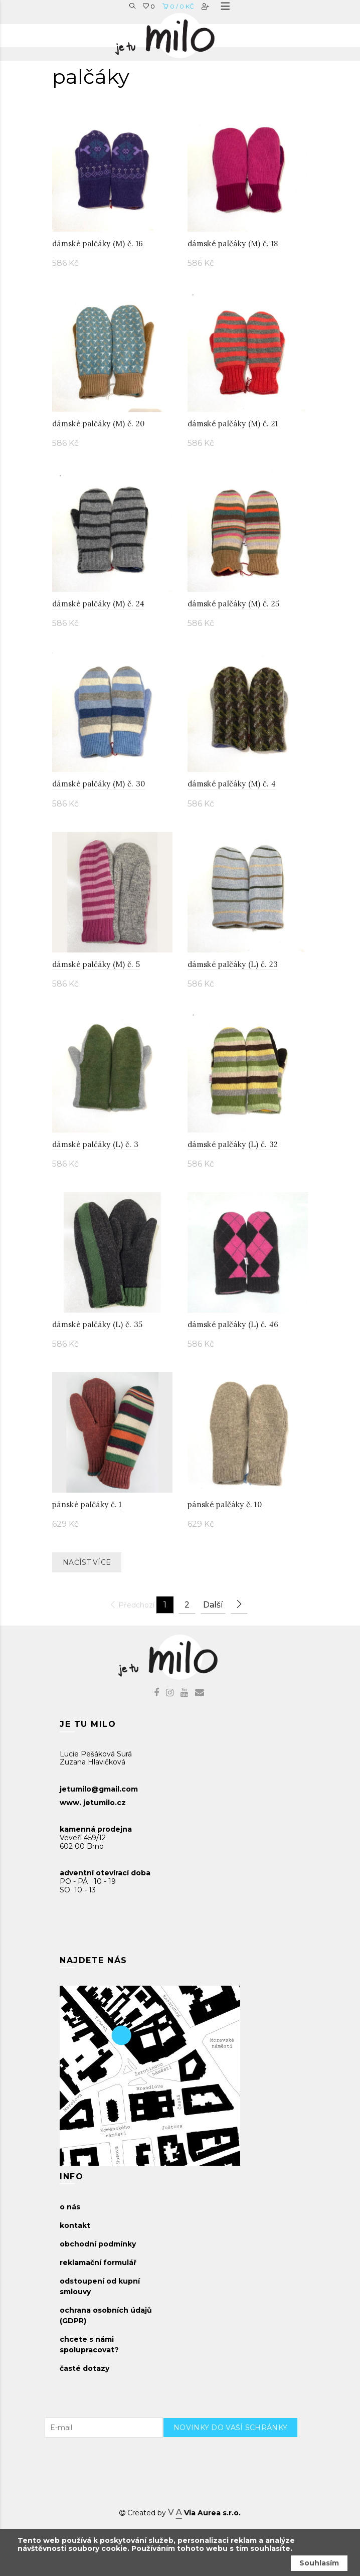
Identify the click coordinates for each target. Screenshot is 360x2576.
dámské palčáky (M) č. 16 (97, 243)
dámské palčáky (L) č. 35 (97, 1324)
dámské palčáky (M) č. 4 (232, 783)
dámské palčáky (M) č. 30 (98, 783)
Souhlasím (319, 2562)
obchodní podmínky (98, 2243)
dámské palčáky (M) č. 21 (233, 423)
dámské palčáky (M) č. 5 (96, 964)
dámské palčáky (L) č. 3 (95, 1144)
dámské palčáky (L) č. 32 (233, 1144)
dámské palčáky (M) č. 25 (233, 603)
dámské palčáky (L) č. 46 (233, 1324)
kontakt (75, 2225)
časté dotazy (84, 2368)
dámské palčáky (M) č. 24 (98, 603)
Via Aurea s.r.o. (204, 2512)
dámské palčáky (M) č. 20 (98, 423)
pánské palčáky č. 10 (225, 1504)
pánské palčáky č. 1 (87, 1504)
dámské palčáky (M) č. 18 (233, 243)
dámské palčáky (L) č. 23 (233, 964)
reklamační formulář (98, 2262)
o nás (70, 2206)
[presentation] (239, 2457)
